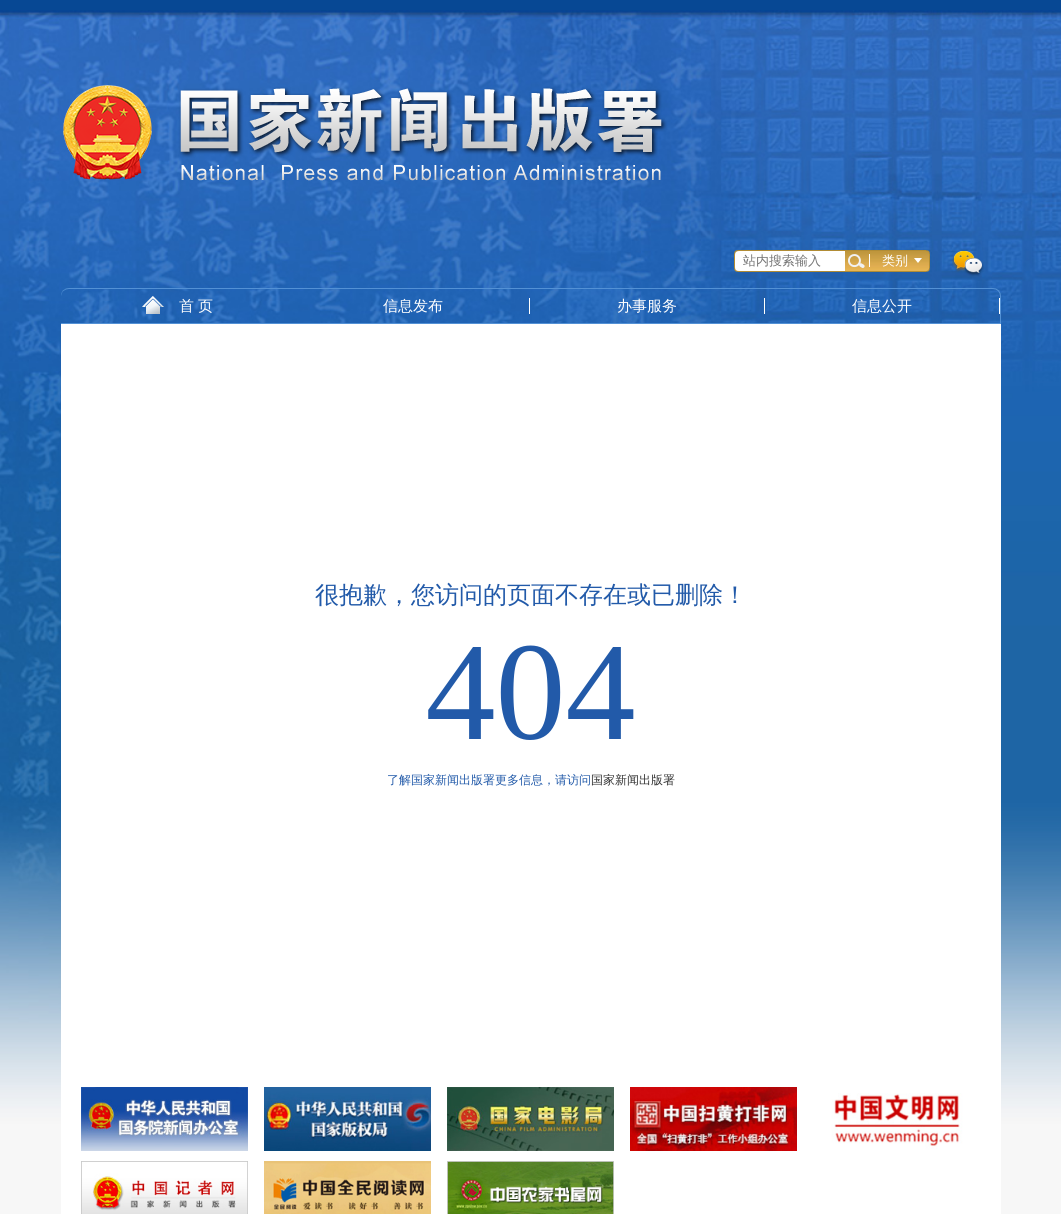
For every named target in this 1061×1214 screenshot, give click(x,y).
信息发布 (413, 305)
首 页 (177, 305)
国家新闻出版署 (633, 780)
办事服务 (647, 305)
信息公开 (882, 305)
